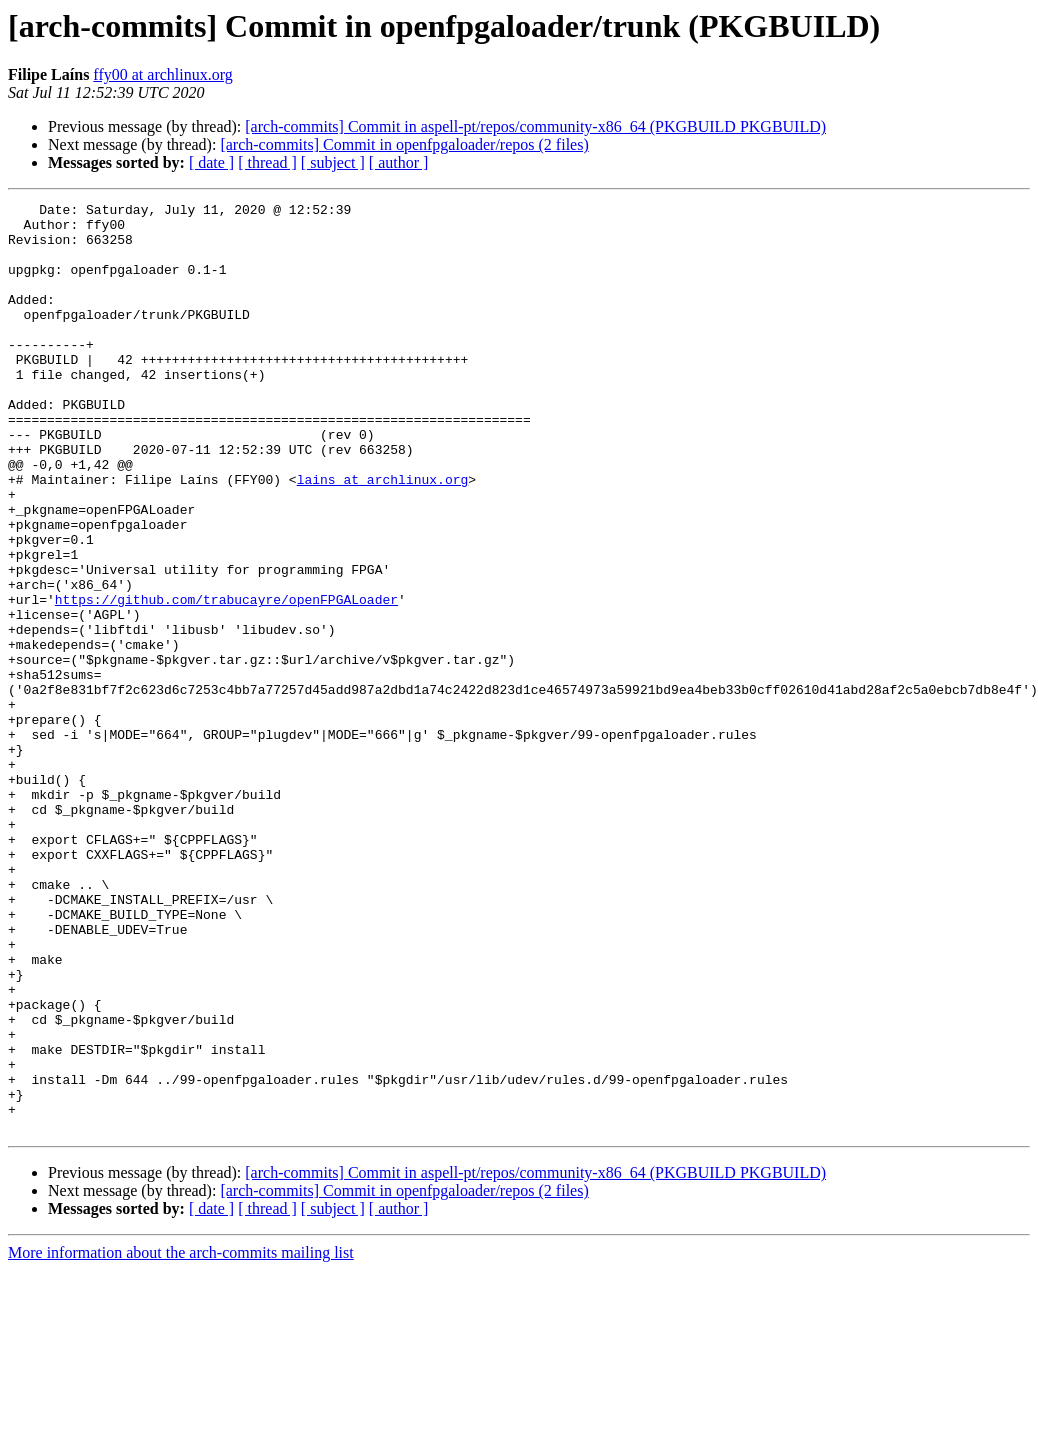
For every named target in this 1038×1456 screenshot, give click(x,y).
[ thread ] (267, 162)
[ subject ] (333, 162)
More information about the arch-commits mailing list (181, 1438)
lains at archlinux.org (383, 536)
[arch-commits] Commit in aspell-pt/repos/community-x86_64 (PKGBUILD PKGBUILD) (535, 126)
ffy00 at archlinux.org (162, 74)
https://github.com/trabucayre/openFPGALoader (226, 680)
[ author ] (399, 162)
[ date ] (211, 162)
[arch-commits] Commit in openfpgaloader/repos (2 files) (404, 144)
